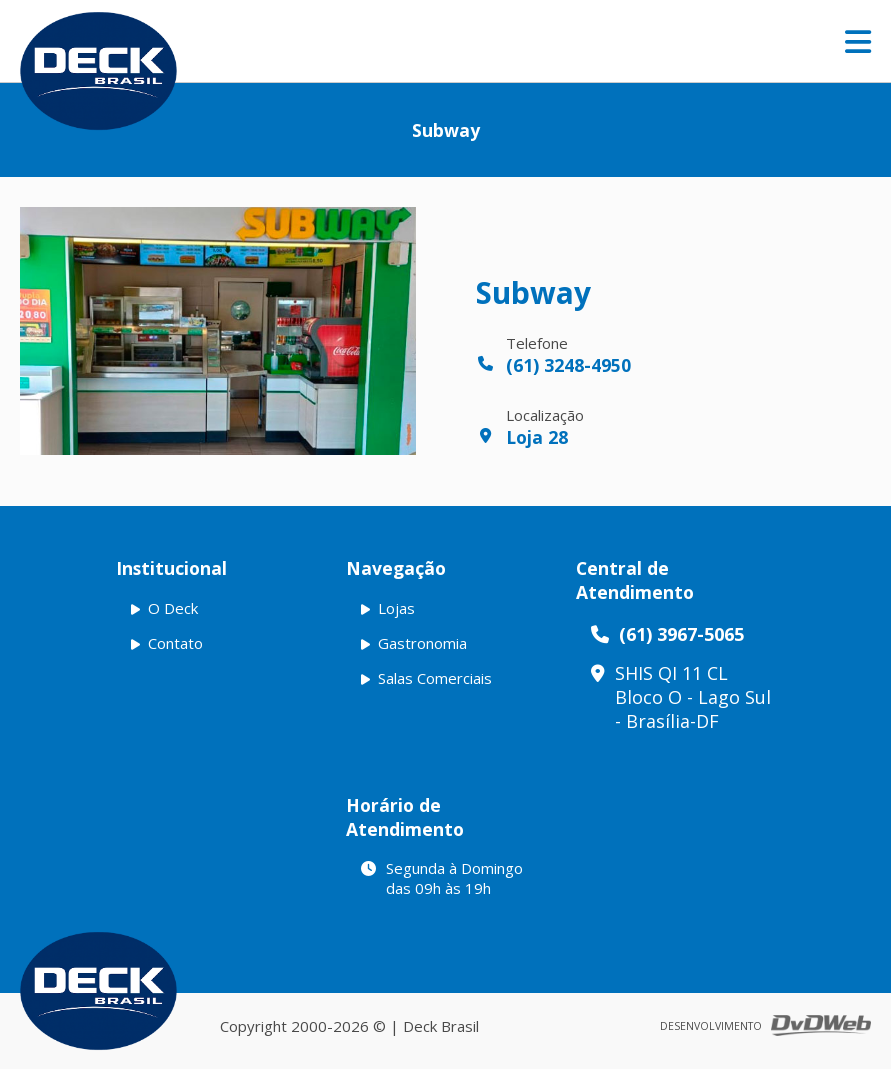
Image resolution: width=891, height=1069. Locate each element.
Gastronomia (422, 643)
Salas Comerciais (435, 678)
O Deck (173, 608)
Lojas (396, 608)
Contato (175, 643)
